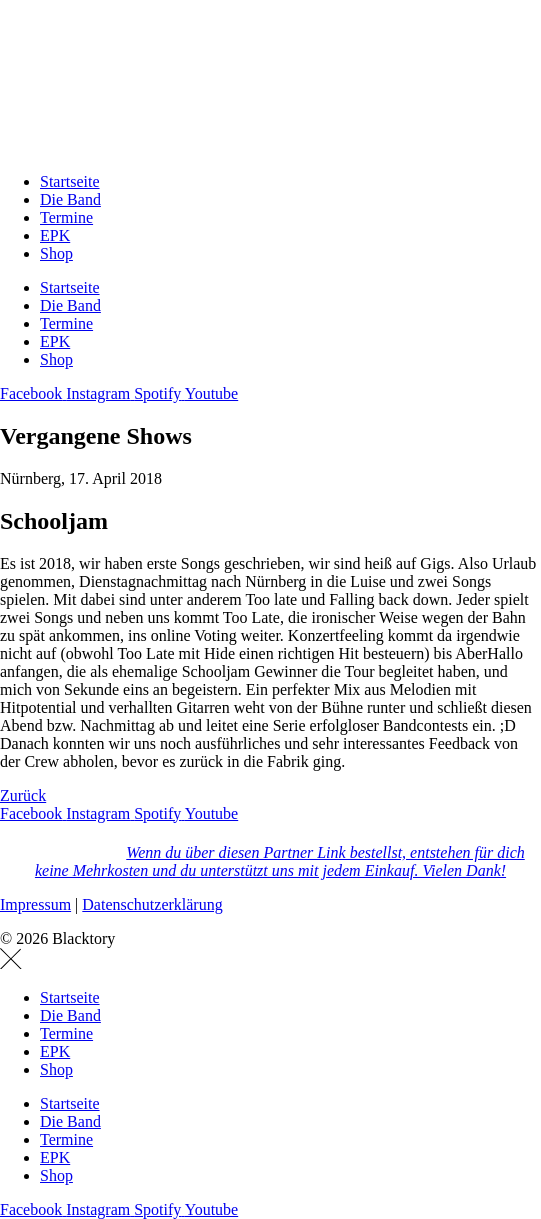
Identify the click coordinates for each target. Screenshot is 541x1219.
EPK (55, 235)
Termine (66, 217)
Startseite (70, 181)
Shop (56, 253)
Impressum (35, 904)
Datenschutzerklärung (152, 904)
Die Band (70, 199)
